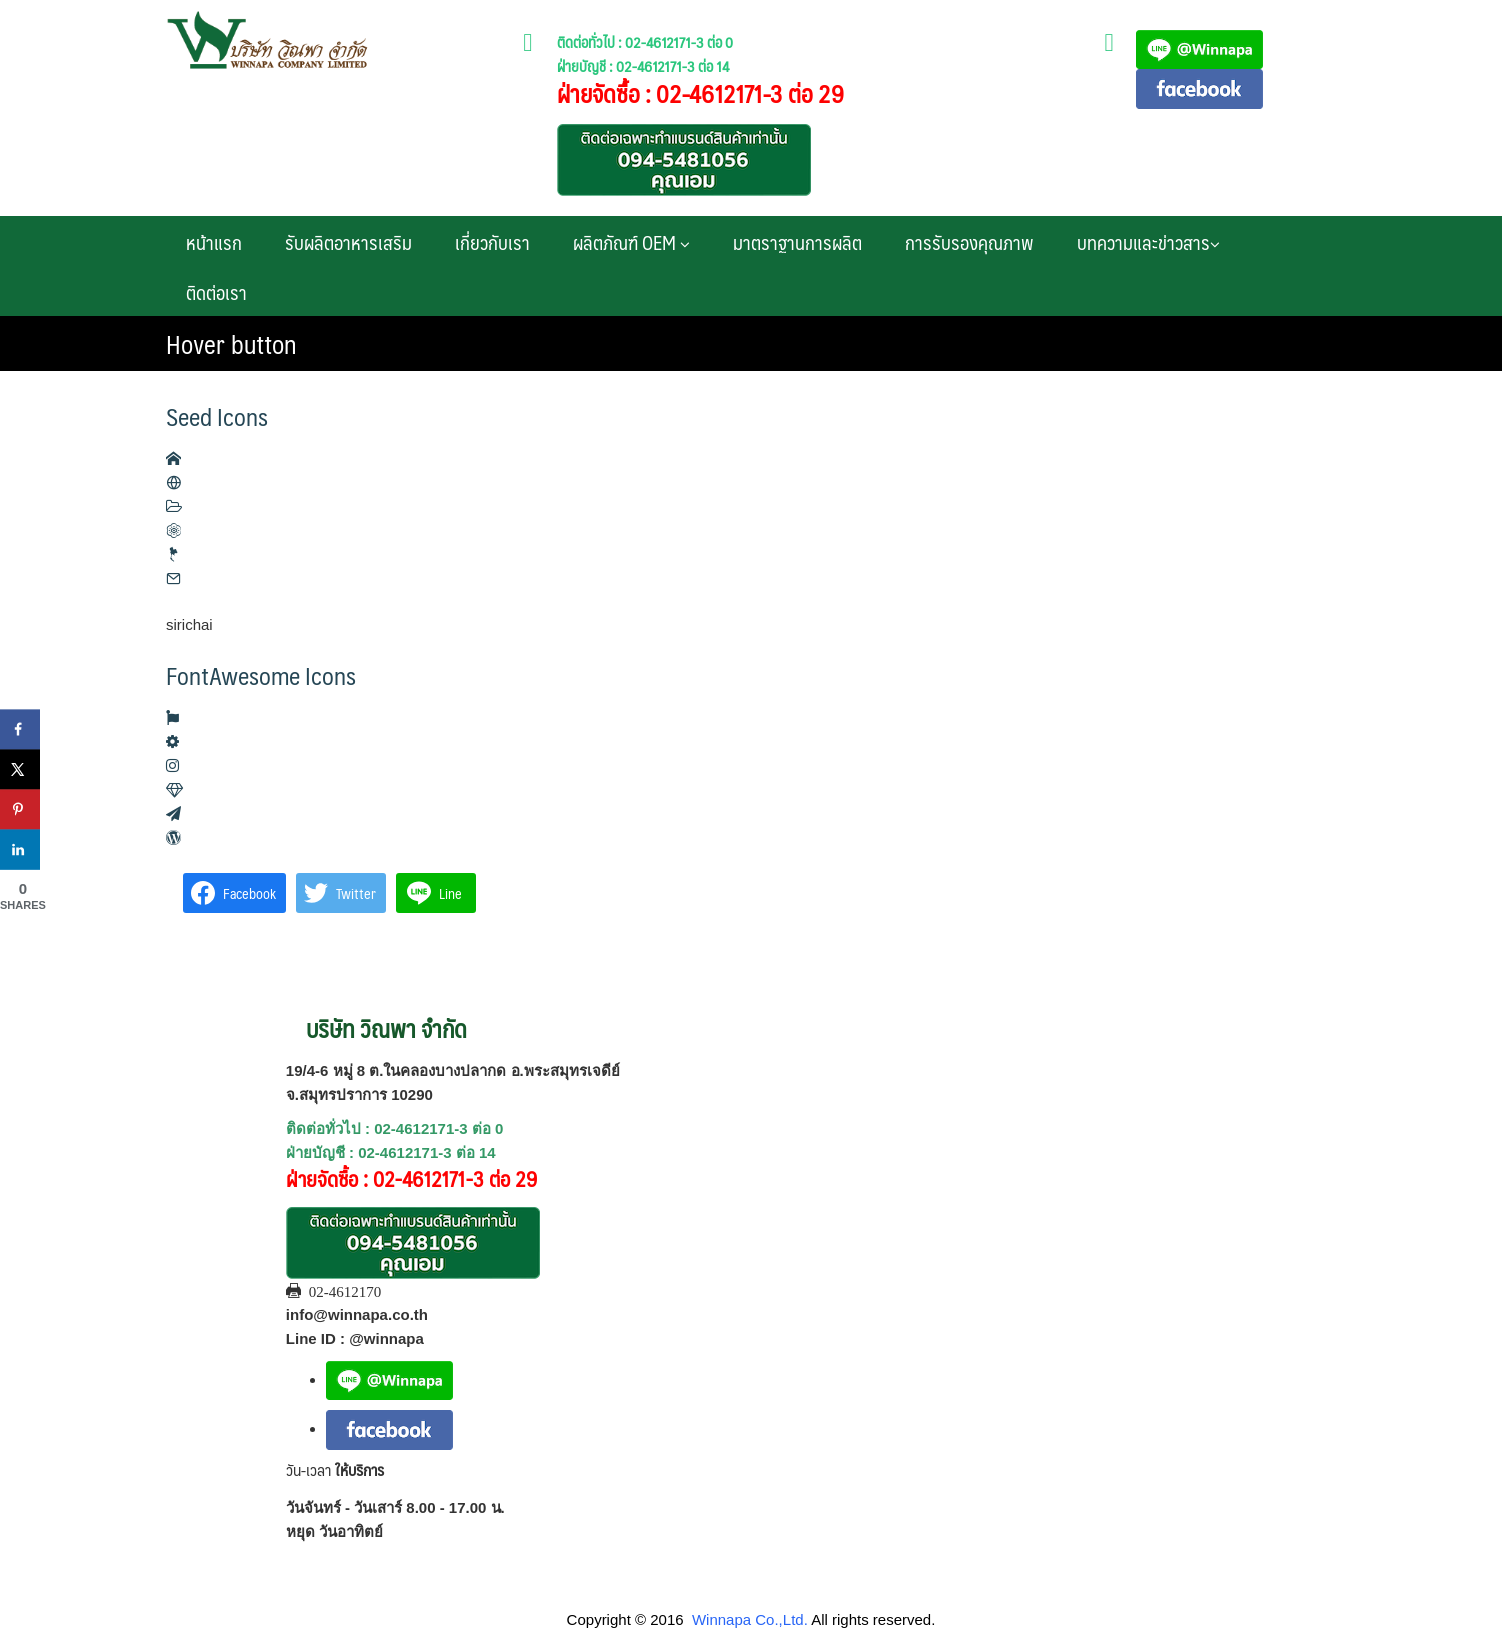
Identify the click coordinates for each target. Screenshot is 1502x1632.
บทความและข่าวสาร (1148, 242)
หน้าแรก (214, 242)
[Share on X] (20, 770)
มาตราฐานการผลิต (797, 242)
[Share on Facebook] (20, 730)
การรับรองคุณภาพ (969, 242)
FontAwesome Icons (261, 675)
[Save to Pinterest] (20, 810)
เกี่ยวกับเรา (492, 242)
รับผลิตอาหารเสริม (348, 242)
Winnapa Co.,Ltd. (750, 1619)
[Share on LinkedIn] (20, 850)
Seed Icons (217, 416)
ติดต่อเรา (216, 292)
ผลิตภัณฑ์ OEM (631, 242)
